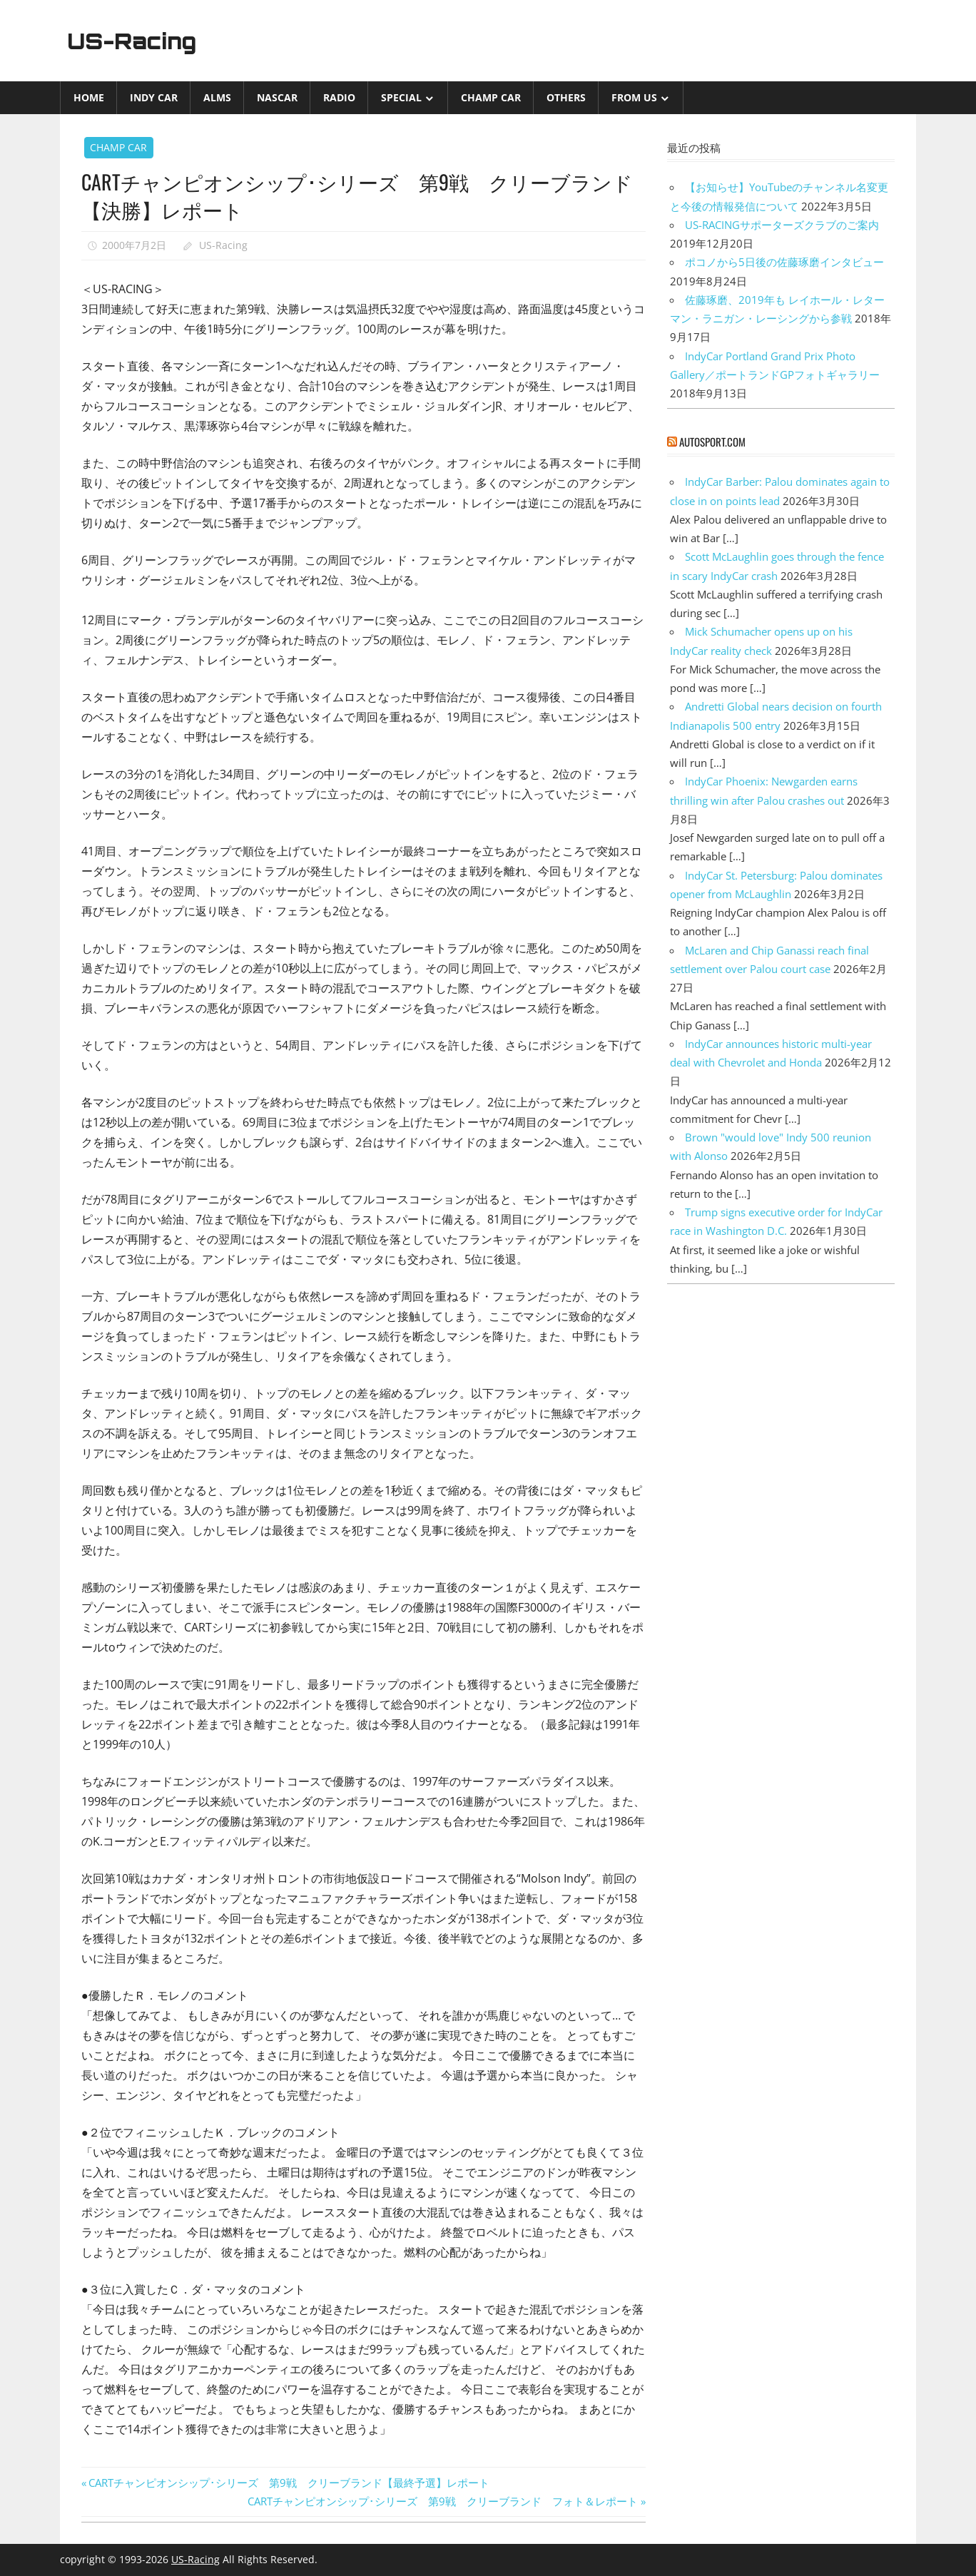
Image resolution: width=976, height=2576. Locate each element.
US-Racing (137, 40)
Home (88, 97)
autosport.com (712, 441)
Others (566, 97)
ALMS (217, 97)
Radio (339, 97)
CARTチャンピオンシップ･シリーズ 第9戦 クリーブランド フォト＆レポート (443, 2501)
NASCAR (277, 97)
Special (401, 97)
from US (634, 97)
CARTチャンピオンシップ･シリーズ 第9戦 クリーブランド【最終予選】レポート (288, 2482)
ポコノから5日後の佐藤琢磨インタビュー (784, 262)
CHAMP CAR (491, 97)
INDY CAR (154, 97)
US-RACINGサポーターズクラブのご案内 (782, 225)
